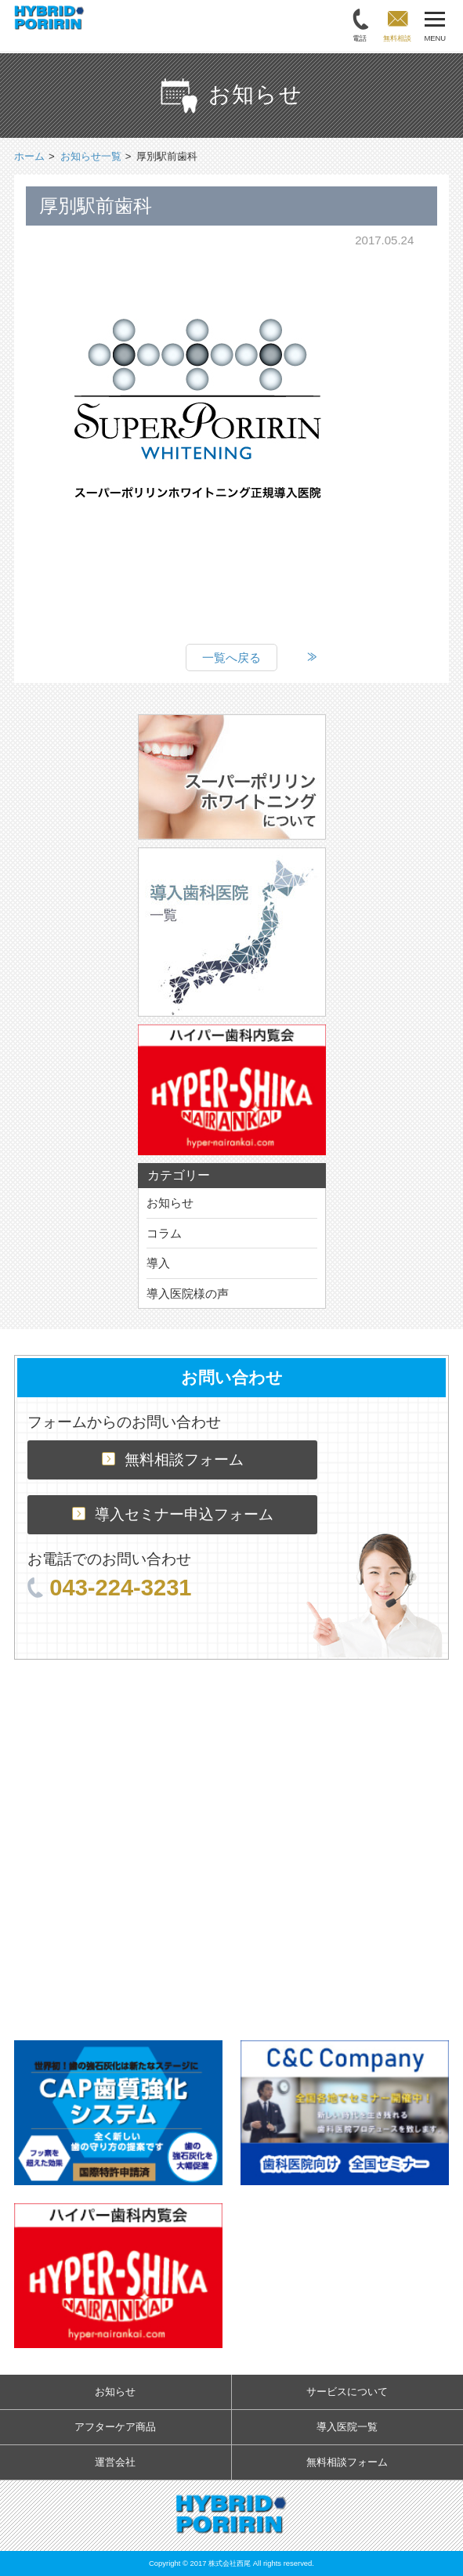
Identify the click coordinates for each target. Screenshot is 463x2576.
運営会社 (115, 2462)
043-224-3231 (109, 1587)
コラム (164, 1233)
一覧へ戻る (231, 657)
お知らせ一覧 (90, 156)
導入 (158, 1263)
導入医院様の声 (187, 1293)
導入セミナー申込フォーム (172, 1514)
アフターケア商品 (115, 2427)
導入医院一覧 (347, 2427)
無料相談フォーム (173, 1459)
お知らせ (170, 1202)
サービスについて (347, 2391)
